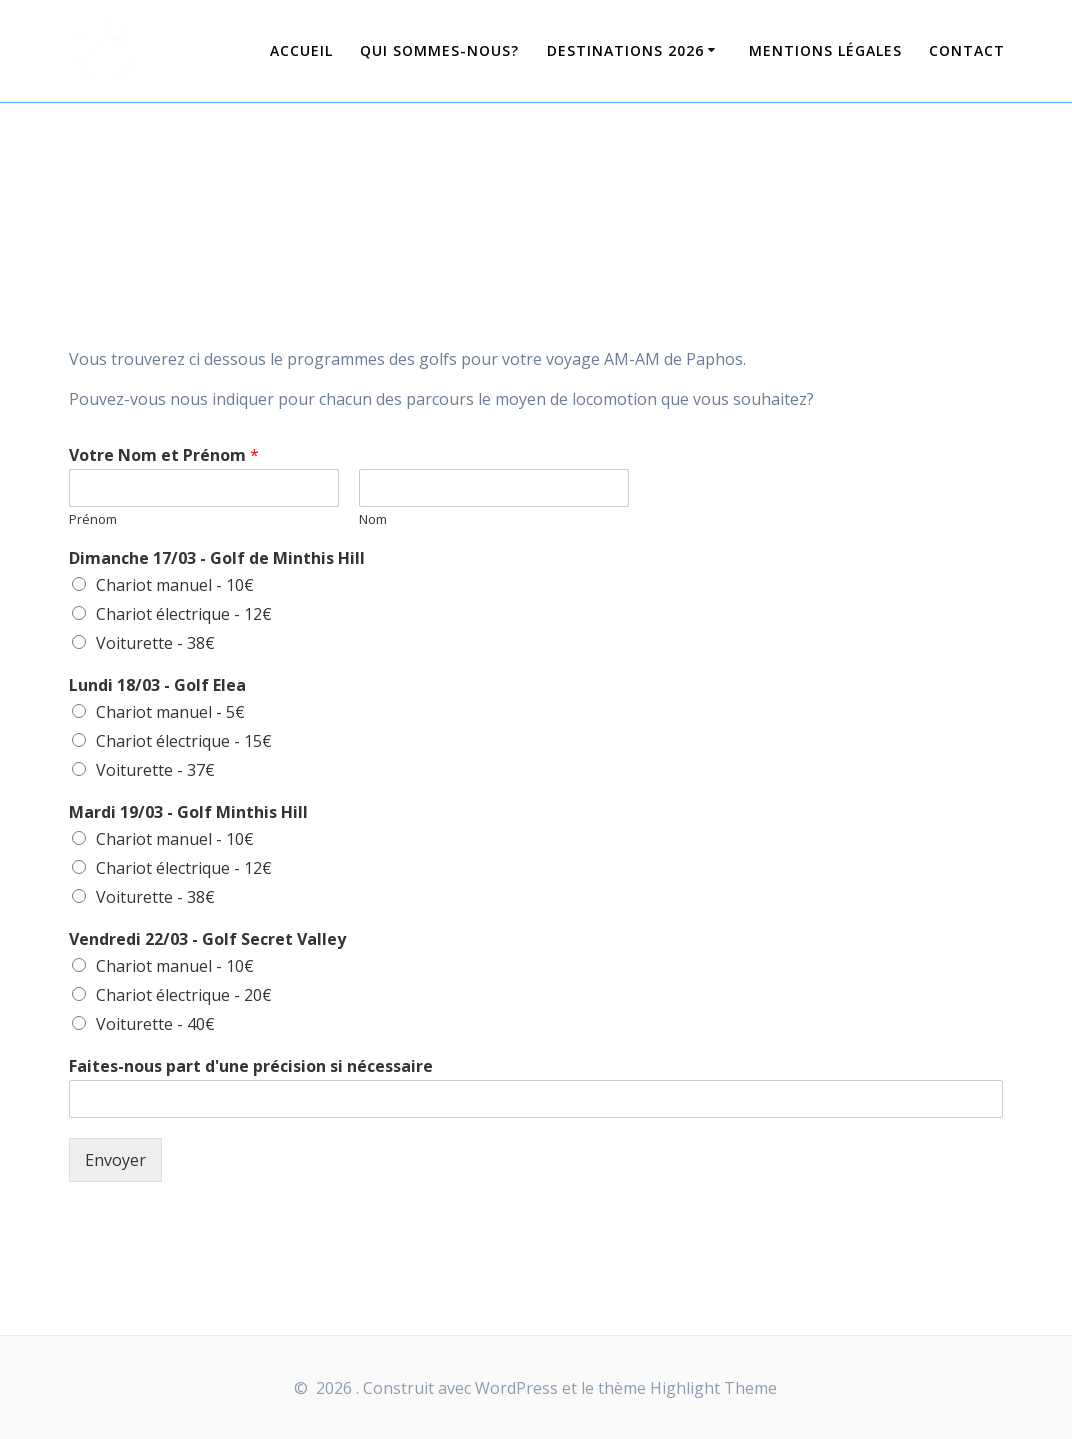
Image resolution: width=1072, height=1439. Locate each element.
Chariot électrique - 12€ (184, 614)
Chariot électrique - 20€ (184, 995)
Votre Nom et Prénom (164, 455)
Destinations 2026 (625, 50)
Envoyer (115, 1160)
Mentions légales (825, 50)
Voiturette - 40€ (155, 1024)
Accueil (301, 50)
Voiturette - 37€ (155, 770)
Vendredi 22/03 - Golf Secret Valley (207, 939)
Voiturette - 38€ (155, 643)
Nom (373, 519)
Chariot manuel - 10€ (175, 585)
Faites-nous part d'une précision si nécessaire (251, 1066)
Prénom (93, 519)
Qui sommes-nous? (439, 50)
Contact (967, 50)
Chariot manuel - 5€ (170, 712)
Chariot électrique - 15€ (184, 741)
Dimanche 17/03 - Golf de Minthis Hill (217, 558)
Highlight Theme (713, 1388)
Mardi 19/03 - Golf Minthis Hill (188, 812)
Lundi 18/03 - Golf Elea (157, 685)
